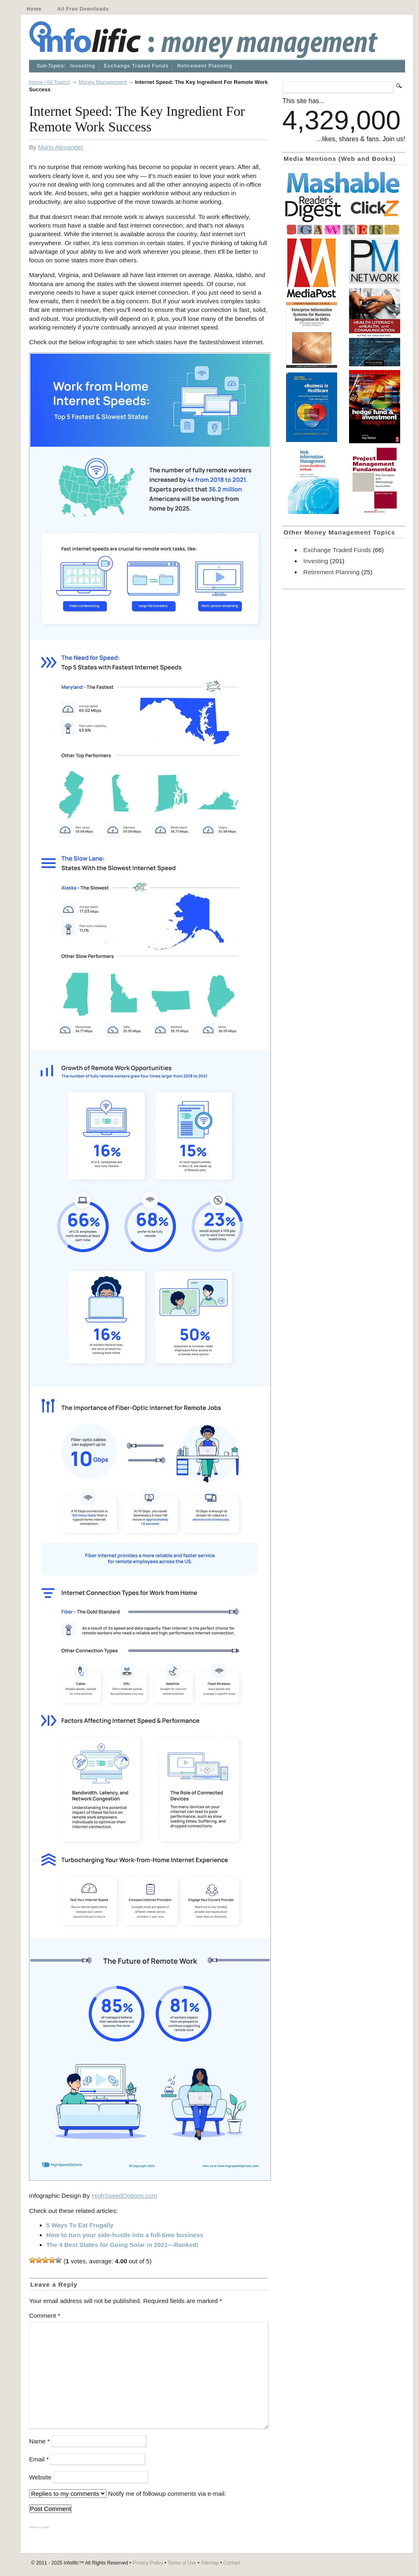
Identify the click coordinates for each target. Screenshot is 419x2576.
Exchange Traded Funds (136, 66)
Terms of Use (181, 2563)
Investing (82, 66)
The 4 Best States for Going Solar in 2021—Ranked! (122, 2244)
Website (40, 2477)
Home (34, 9)
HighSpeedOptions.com (124, 2195)
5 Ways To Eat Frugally (80, 2225)
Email (39, 2459)
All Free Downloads (83, 9)
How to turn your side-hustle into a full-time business (124, 2234)
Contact (231, 2563)
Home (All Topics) (49, 82)
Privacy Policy (148, 2563)
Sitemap (210, 2563)
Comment (44, 2315)
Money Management (103, 82)
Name (39, 2441)
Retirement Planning (204, 66)
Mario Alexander (60, 147)
